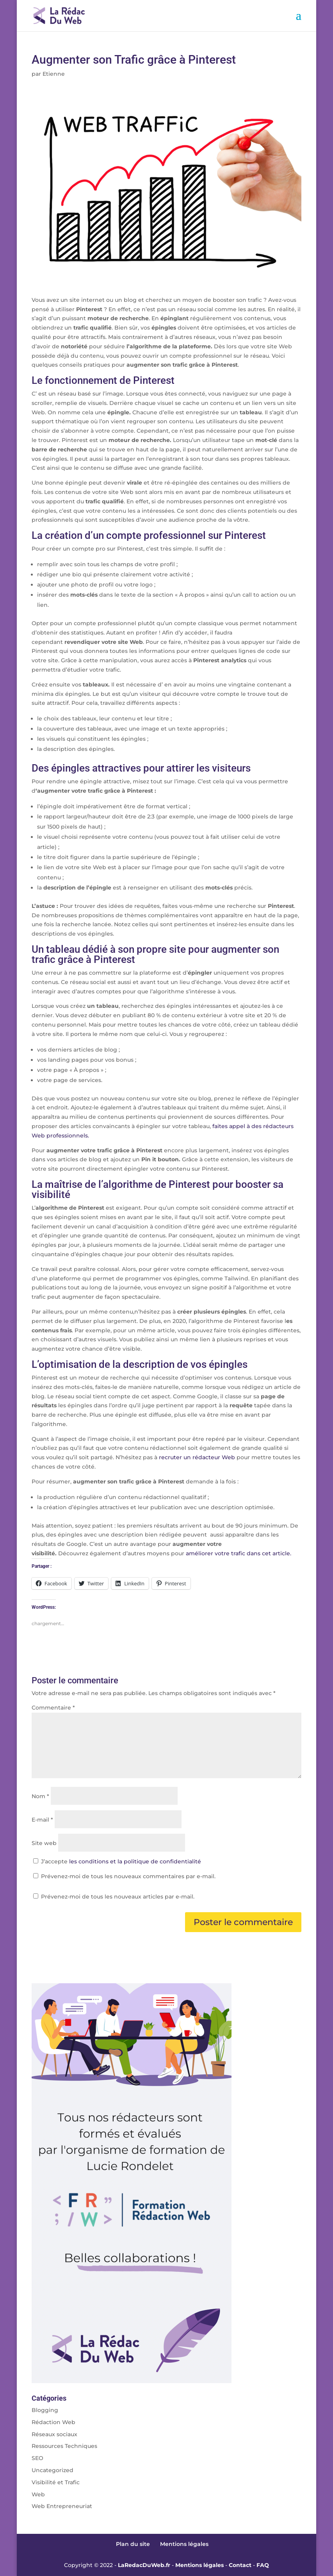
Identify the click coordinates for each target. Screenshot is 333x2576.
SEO (37, 2458)
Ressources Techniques (64, 2445)
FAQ (262, 2565)
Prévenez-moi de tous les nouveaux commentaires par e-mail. (128, 1876)
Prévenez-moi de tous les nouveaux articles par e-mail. (117, 1896)
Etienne (54, 73)
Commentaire (53, 1707)
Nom (40, 1796)
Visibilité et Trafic (56, 2482)
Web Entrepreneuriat (62, 2506)
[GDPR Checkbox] (35, 1860)
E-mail (42, 1819)
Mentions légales (184, 2543)
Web (38, 2494)
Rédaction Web (53, 2422)
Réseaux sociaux (54, 2434)
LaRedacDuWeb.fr (144, 2565)
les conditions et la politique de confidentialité (135, 1861)
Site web (44, 1843)
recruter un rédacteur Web (196, 1457)
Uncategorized (52, 2470)
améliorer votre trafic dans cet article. (239, 1553)
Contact (240, 2565)
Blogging (45, 2410)
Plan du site (133, 2543)
